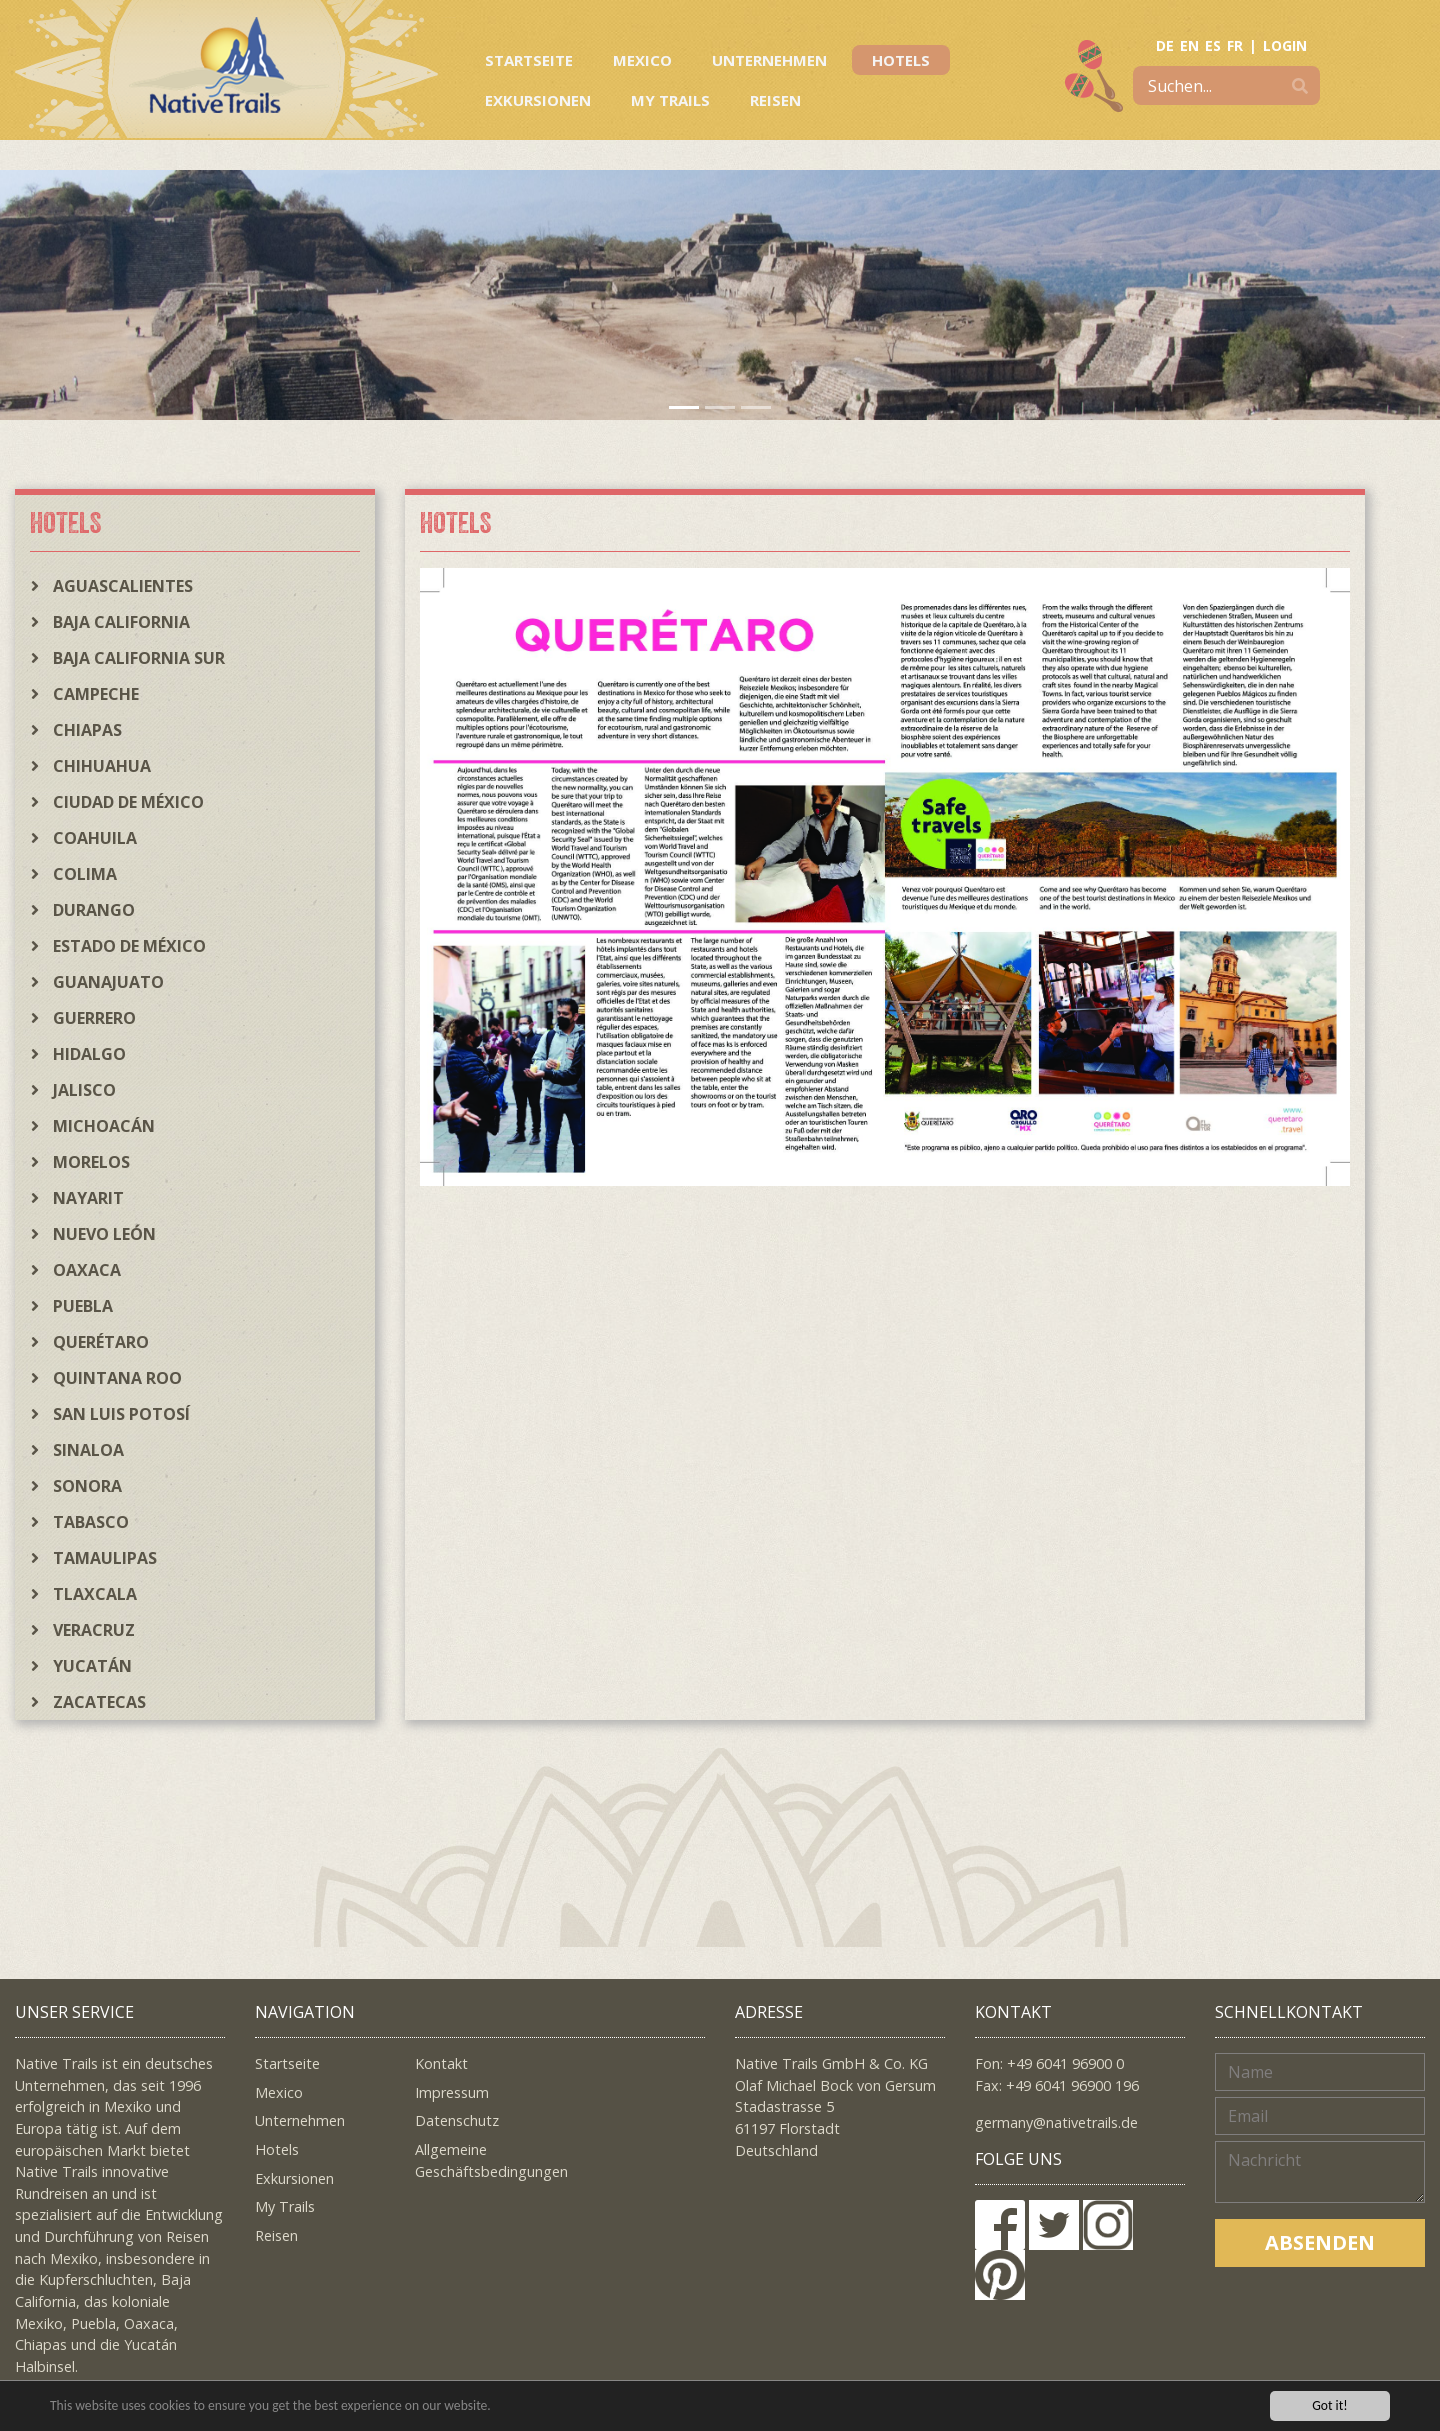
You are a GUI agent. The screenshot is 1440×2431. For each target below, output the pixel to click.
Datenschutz (457, 2120)
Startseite (529, 60)
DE (1165, 45)
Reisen (775, 100)
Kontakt (441, 2063)
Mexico (642, 60)
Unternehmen (769, 60)
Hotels (901, 60)
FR (1235, 45)
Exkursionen (538, 100)
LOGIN (1285, 45)
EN (1189, 45)
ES (1213, 45)
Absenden (1320, 2242)
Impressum (452, 2092)
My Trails (670, 100)
